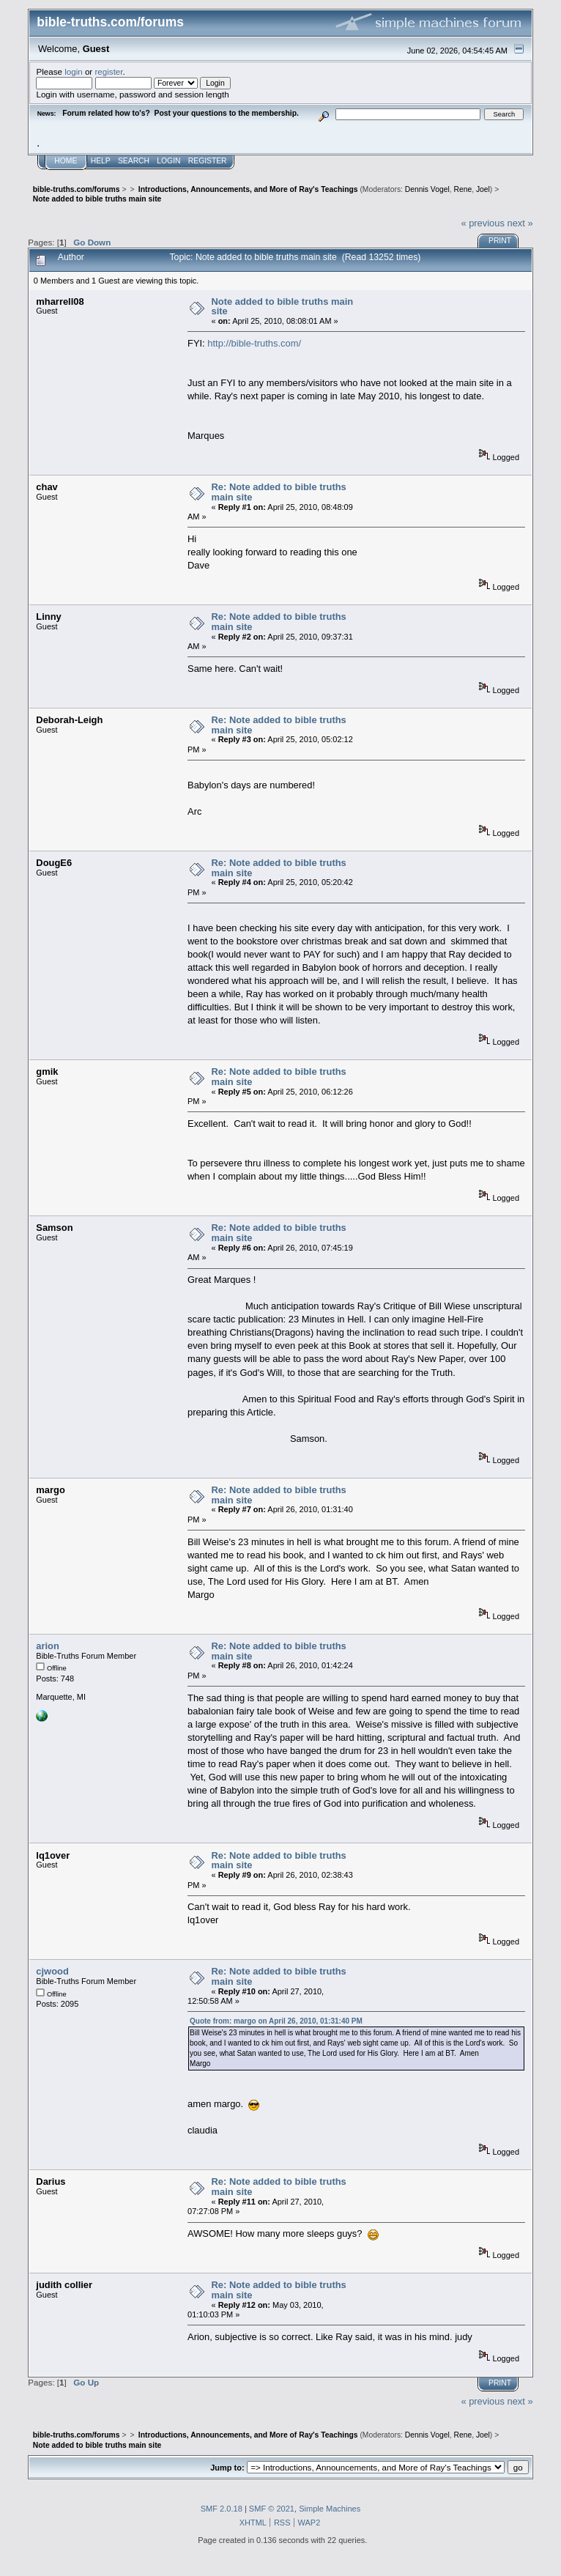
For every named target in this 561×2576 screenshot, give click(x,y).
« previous (483, 223)
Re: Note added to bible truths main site (279, 492)
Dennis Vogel (427, 189)
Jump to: (227, 2467)
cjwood (52, 1971)
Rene (462, 189)
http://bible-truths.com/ (254, 343)
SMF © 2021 (271, 2508)
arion (47, 1645)
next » (520, 223)
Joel (483, 189)
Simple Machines (329, 2508)
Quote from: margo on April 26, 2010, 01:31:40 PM (276, 2021)
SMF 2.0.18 (221, 2508)
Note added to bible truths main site (283, 306)
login (73, 71)
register (108, 71)
